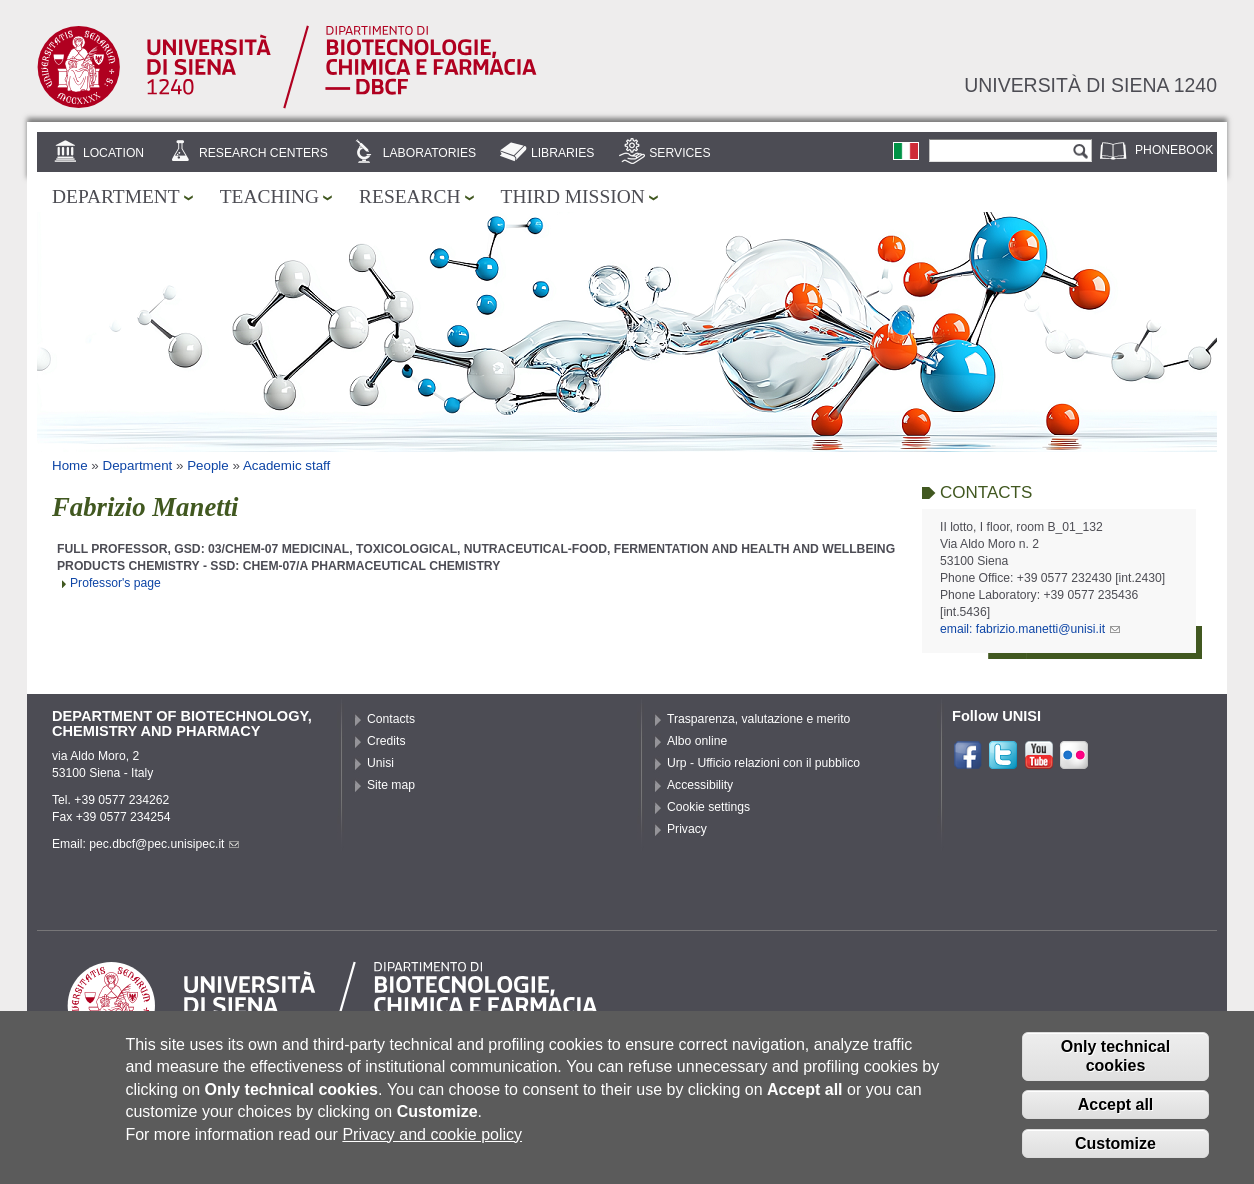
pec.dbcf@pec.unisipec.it (164, 844)
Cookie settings (708, 807)
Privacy (687, 829)
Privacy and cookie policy (432, 1149)
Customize (1115, 1158)
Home (70, 465)
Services (679, 153)
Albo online (697, 741)
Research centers (263, 153)
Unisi (380, 763)
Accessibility (700, 785)
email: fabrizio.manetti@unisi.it (1030, 629)
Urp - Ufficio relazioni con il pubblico (763, 763)
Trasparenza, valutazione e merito (758, 719)
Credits (386, 741)
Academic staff (286, 465)
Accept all (1116, 1119)
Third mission (573, 196)
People (208, 465)
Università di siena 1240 (1090, 85)
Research (410, 196)
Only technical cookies (1115, 1071)
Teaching (269, 196)
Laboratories (429, 153)
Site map (391, 785)
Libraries (563, 153)
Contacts (391, 719)
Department (116, 196)
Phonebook (1174, 150)
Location (113, 153)
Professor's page (115, 583)
